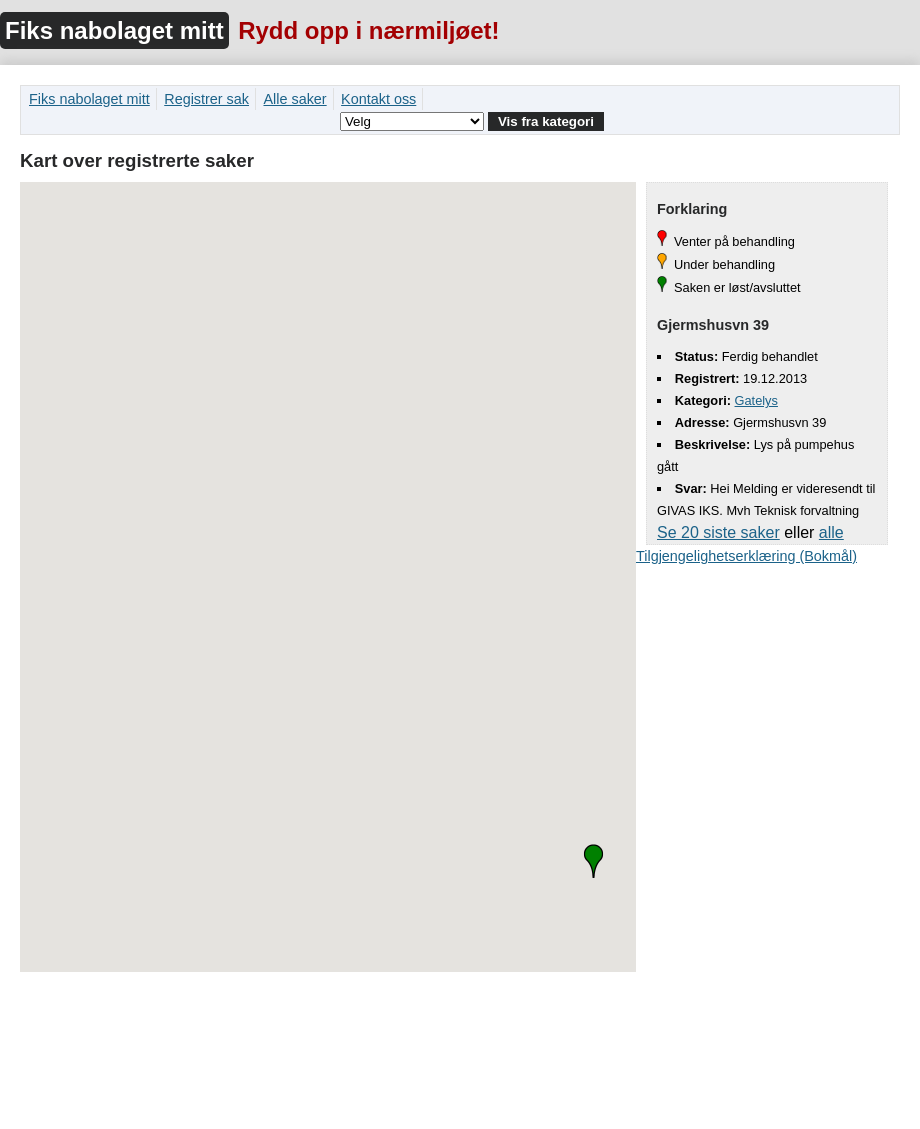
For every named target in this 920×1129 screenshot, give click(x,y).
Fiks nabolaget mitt (114, 30)
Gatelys (756, 400)
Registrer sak (206, 99)
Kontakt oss (378, 99)
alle (831, 532)
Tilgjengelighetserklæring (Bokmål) (746, 556)
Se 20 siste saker (718, 532)
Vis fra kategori (546, 121)
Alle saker (294, 99)
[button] (593, 861)
